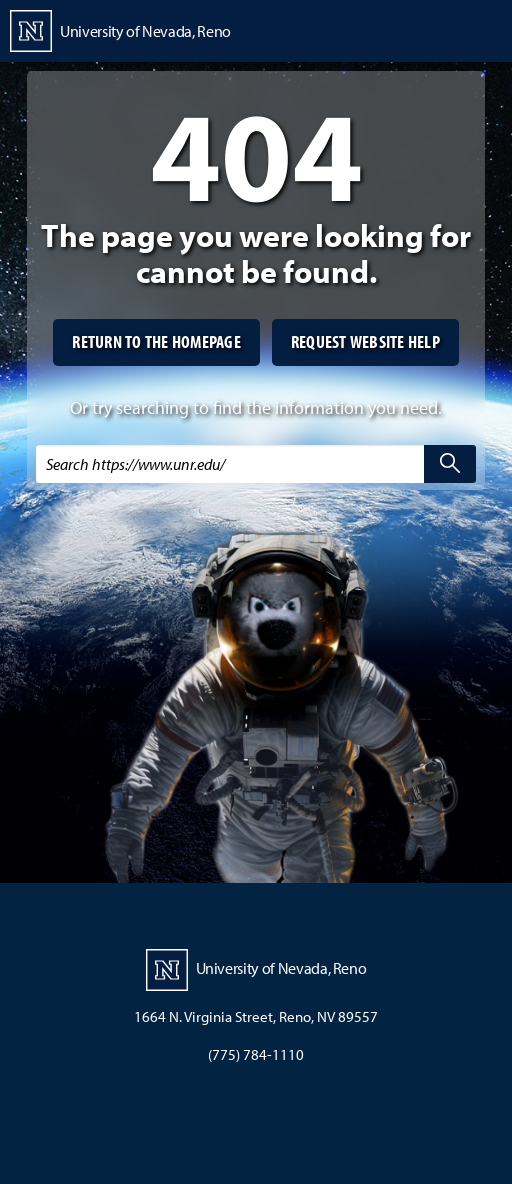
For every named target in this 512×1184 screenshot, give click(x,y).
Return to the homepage (156, 341)
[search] (450, 464)
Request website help (365, 341)
